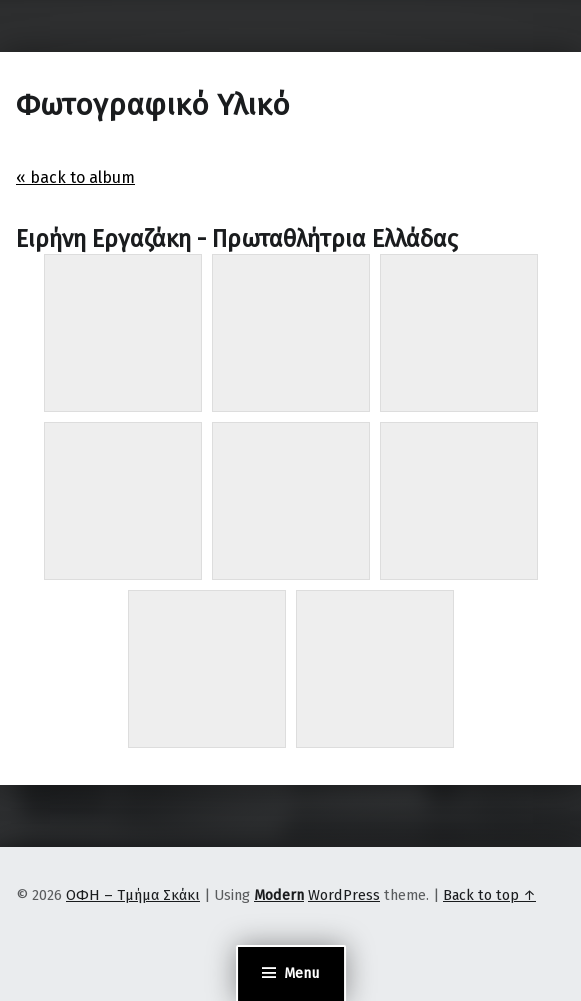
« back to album (75, 177)
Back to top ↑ (489, 895)
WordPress (344, 895)
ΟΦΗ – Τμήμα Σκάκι (133, 895)
